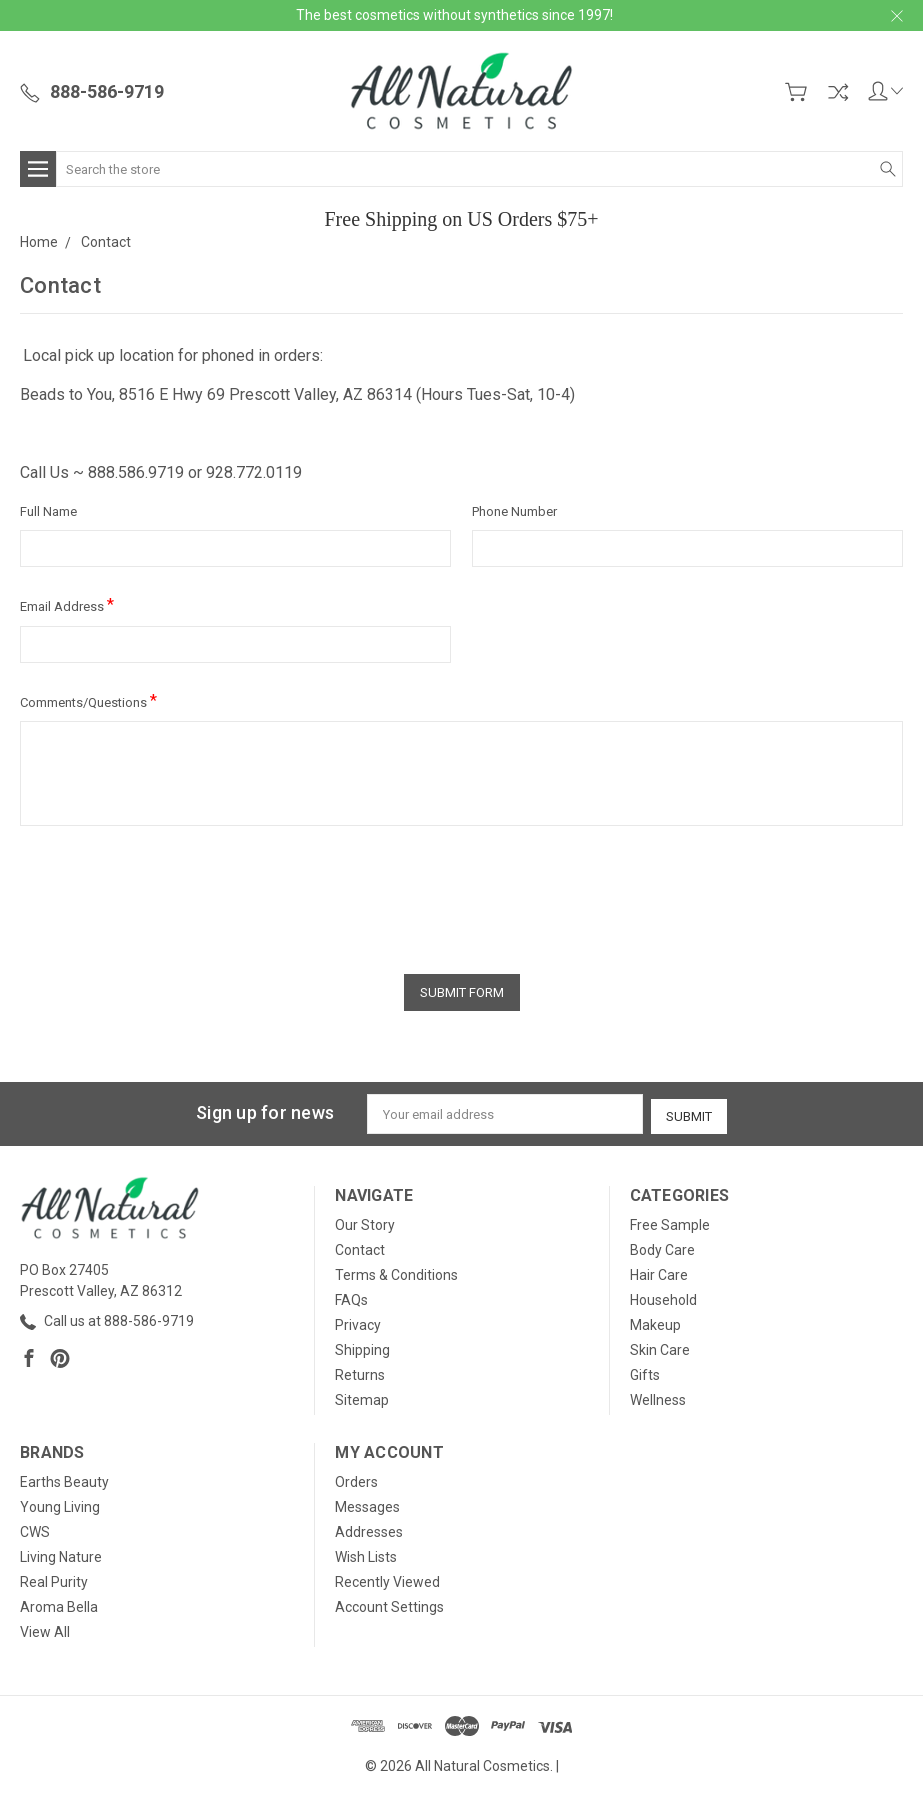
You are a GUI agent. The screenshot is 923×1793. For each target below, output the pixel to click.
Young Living (60, 1504)
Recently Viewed (387, 1579)
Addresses (369, 1529)
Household (663, 1297)
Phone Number (514, 511)
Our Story (365, 1222)
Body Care (662, 1247)
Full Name (48, 511)
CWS (35, 1529)
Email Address (67, 604)
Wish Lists (366, 1554)
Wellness (658, 1397)
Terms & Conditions (396, 1272)
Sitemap (362, 1397)
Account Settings (389, 1604)
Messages (367, 1504)
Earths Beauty (64, 1479)
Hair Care (659, 1272)
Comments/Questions (88, 700)
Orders (356, 1479)
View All (45, 1629)
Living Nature (61, 1554)
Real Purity (54, 1579)
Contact (360, 1247)
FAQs (351, 1297)
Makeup (655, 1322)
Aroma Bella (59, 1604)
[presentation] (172, 893)
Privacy (358, 1322)
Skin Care (660, 1347)
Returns (360, 1372)
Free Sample (670, 1222)
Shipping (362, 1347)
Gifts (645, 1372)
